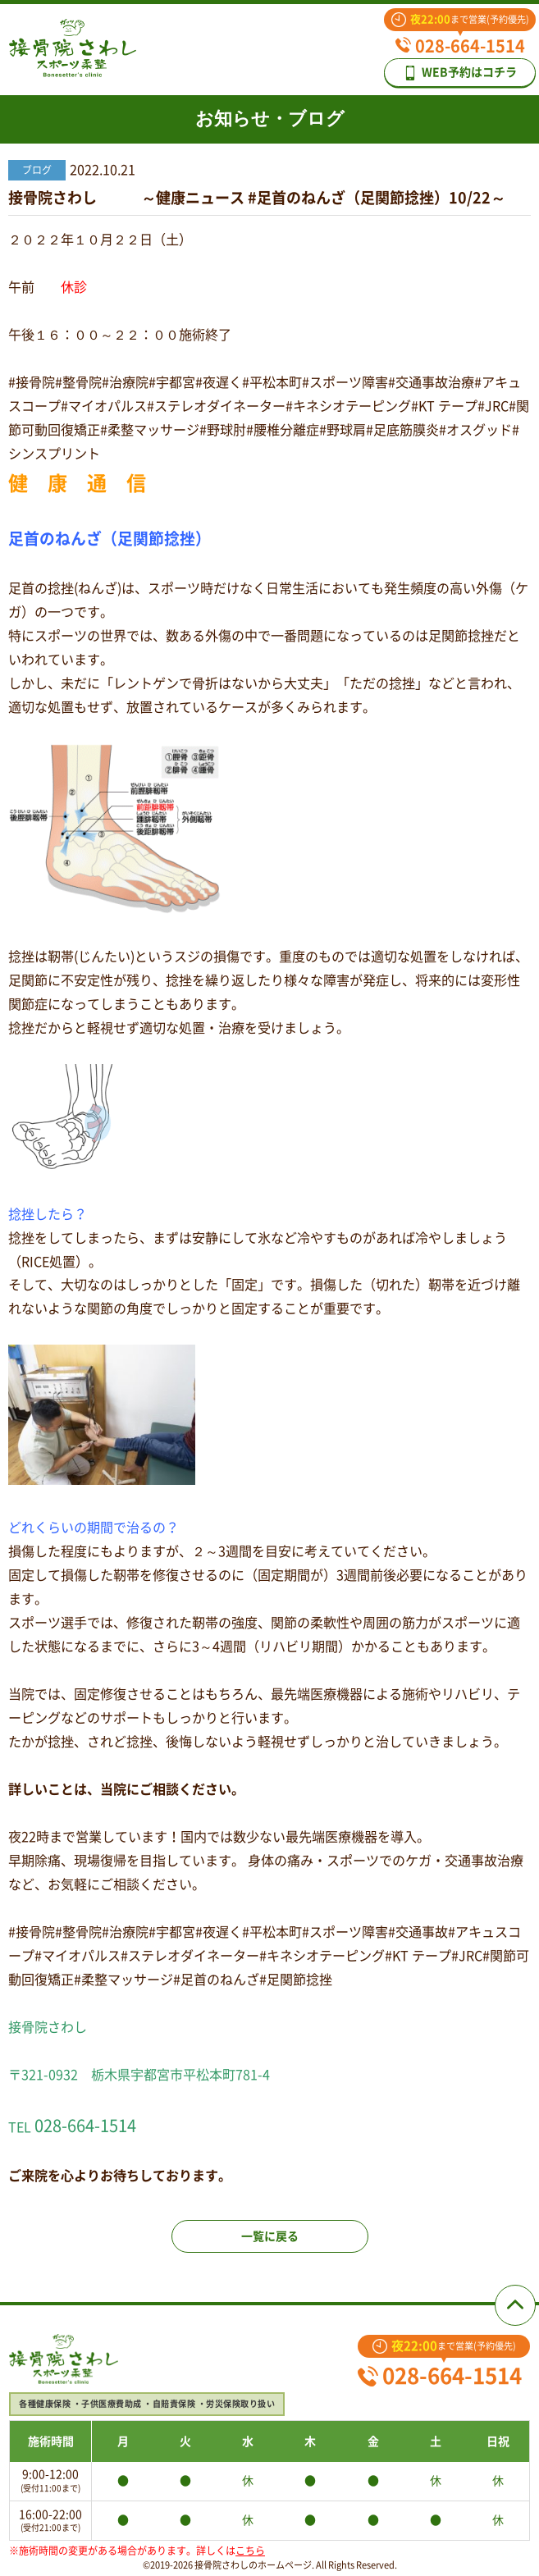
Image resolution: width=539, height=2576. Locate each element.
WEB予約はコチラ (460, 73)
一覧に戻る (270, 2236)
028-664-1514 (460, 46)
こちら (250, 2550)
